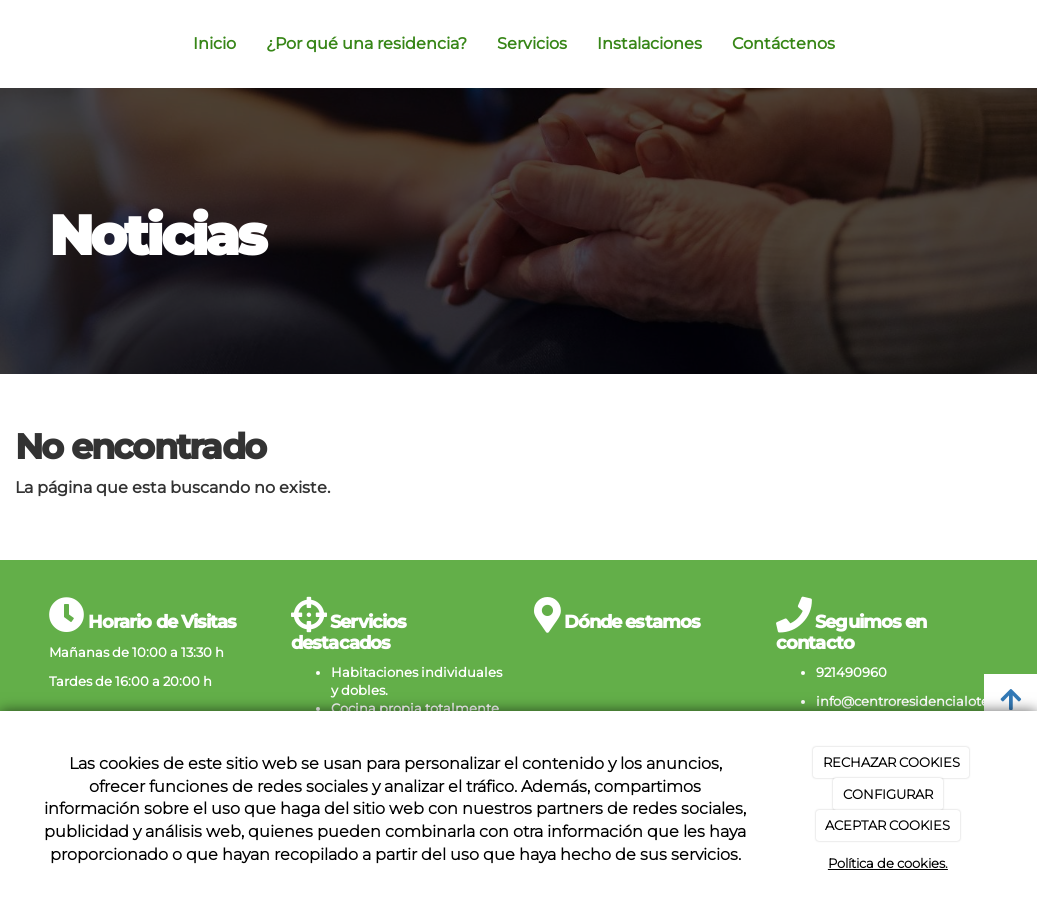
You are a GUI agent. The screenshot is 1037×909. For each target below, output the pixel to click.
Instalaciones (649, 43)
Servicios (532, 43)
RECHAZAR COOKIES (891, 762)
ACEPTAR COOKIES (887, 825)
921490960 (851, 672)
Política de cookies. (888, 863)
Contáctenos (783, 43)
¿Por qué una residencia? (366, 43)
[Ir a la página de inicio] (44, 44)
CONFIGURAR (888, 794)
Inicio (214, 43)
